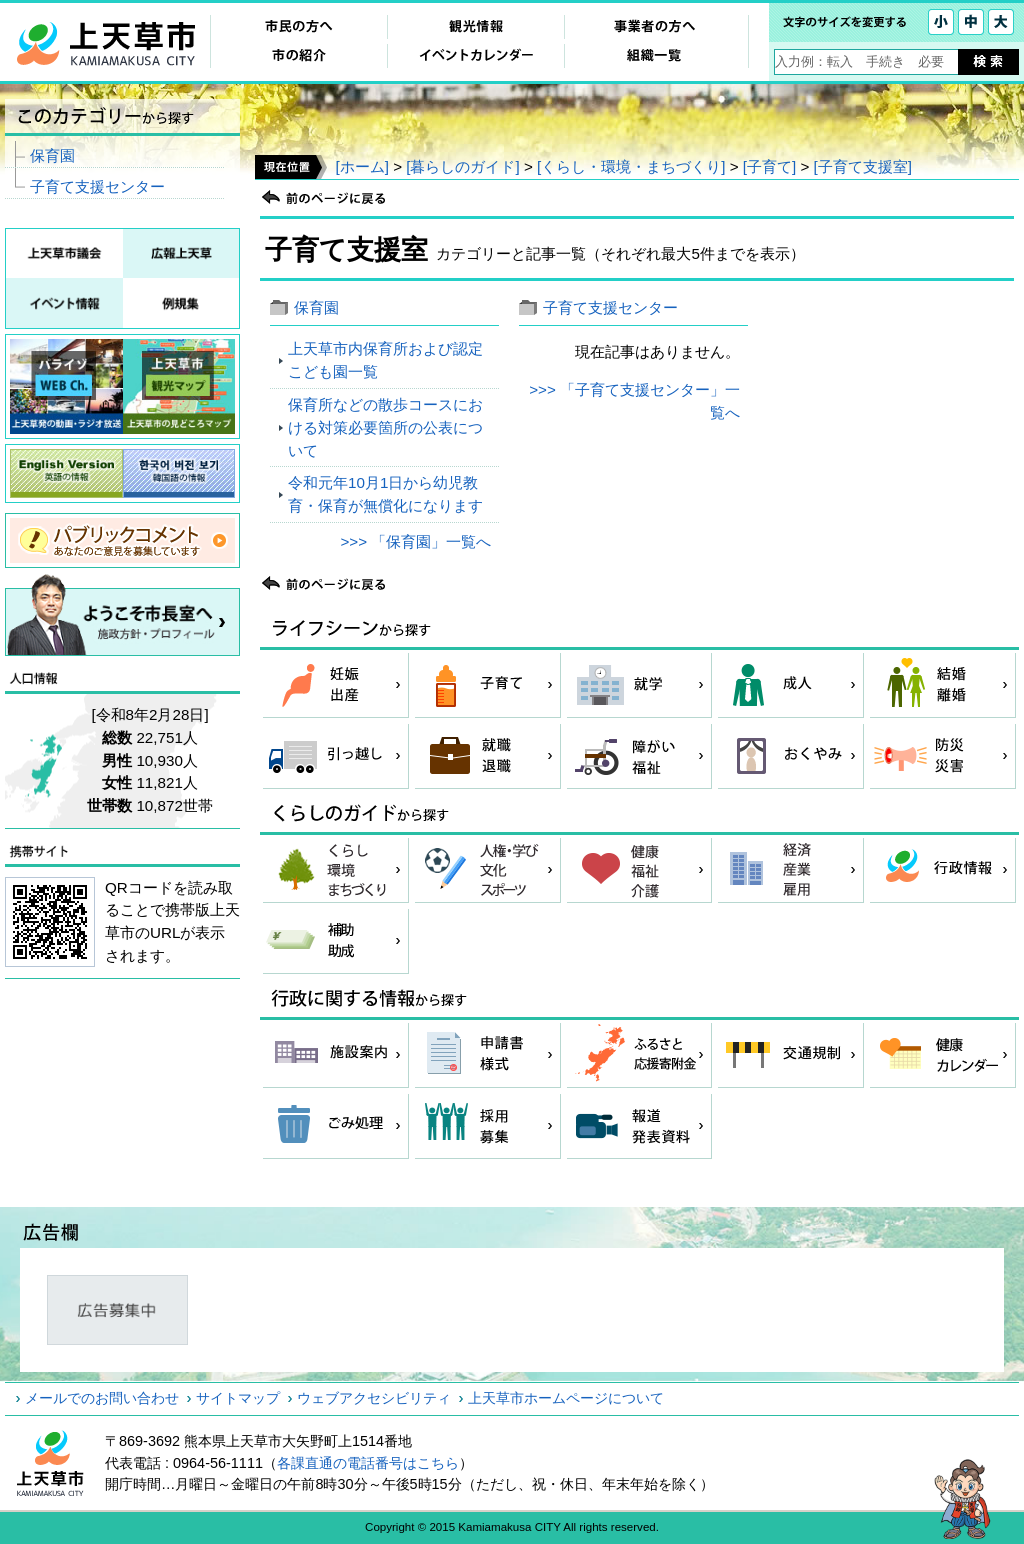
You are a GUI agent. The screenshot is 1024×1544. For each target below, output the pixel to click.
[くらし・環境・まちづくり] (631, 166)
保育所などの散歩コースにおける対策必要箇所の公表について (385, 427)
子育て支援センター (610, 307)
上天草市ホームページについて (566, 1398)
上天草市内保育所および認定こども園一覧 (385, 360)
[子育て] (769, 166)
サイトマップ (238, 1398)
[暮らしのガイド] (462, 166)
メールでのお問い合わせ (102, 1398)
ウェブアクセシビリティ (374, 1398)
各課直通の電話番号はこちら (368, 1463)
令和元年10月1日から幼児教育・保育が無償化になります (385, 494)
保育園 (316, 307)
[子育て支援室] (863, 166)
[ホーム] (361, 166)
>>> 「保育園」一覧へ (415, 541)
